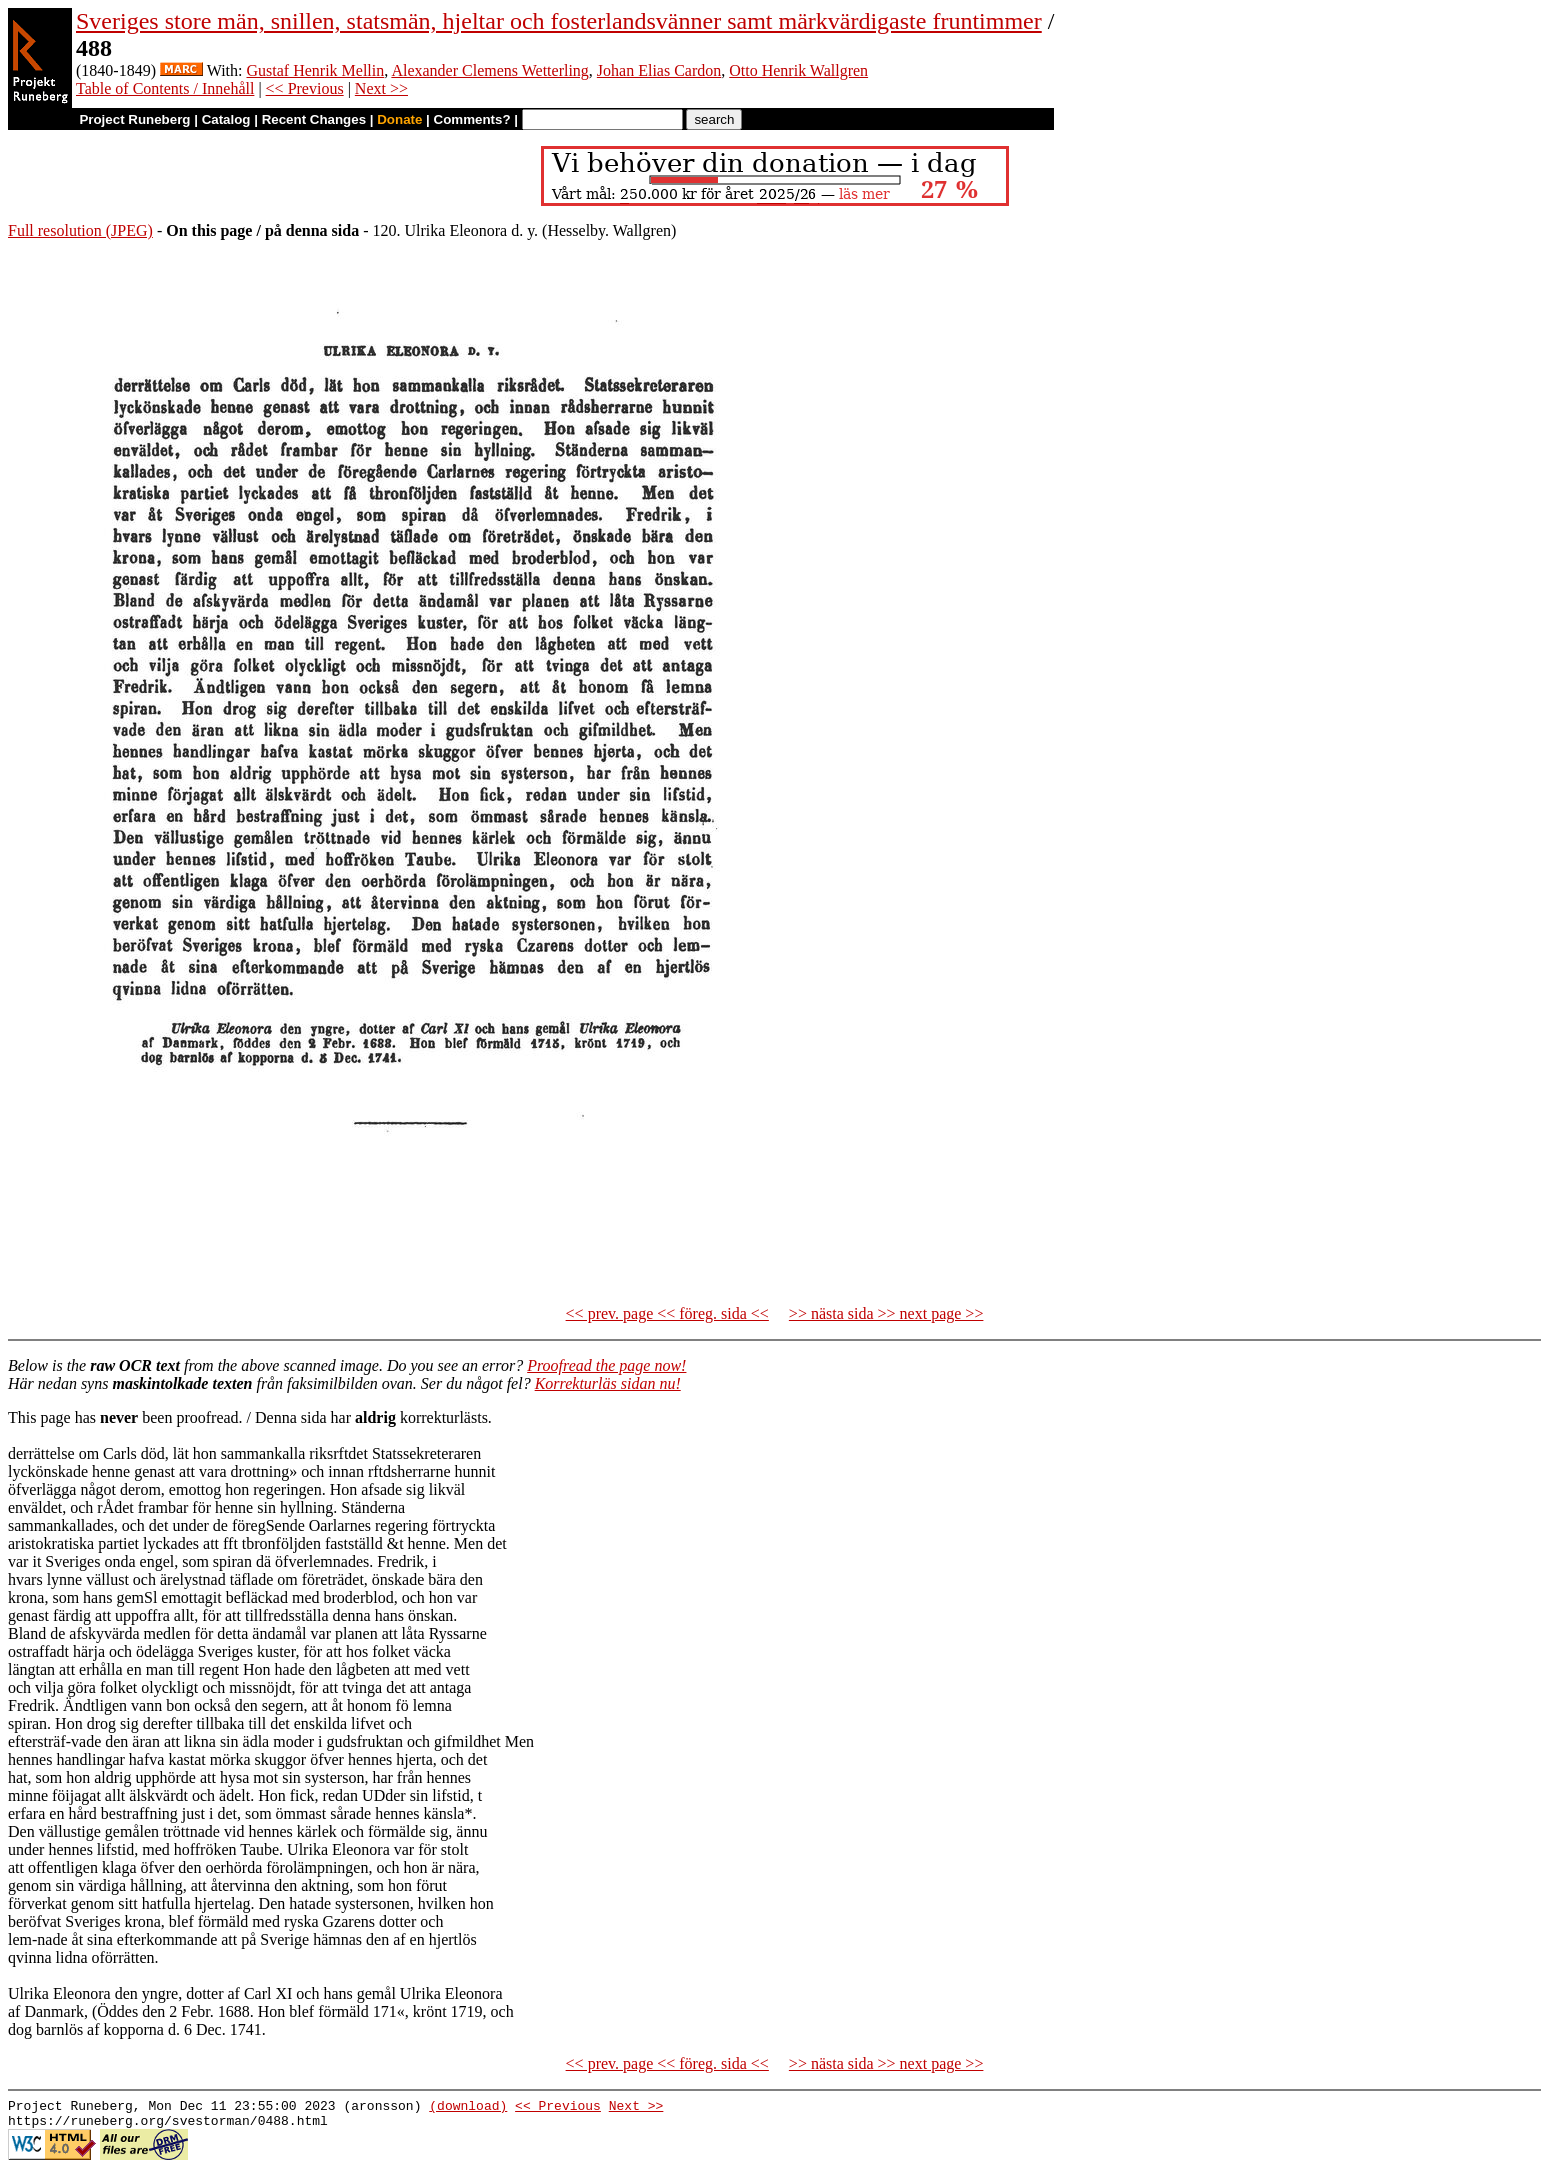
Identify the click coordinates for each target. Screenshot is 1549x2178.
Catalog (226, 119)
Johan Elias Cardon (659, 70)
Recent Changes (314, 119)
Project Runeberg (134, 119)
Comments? (472, 119)
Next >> (381, 88)
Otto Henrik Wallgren (798, 70)
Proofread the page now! (606, 1365)
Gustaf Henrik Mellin (316, 70)
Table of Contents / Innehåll (165, 88)
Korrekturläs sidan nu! (608, 1383)
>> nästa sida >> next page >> (886, 1313)
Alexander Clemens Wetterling (489, 70)
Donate (399, 119)
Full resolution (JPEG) (80, 230)
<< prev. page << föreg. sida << (667, 1313)
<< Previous (305, 88)
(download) (468, 2108)
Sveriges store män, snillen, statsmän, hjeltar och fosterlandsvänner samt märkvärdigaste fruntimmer (559, 21)
